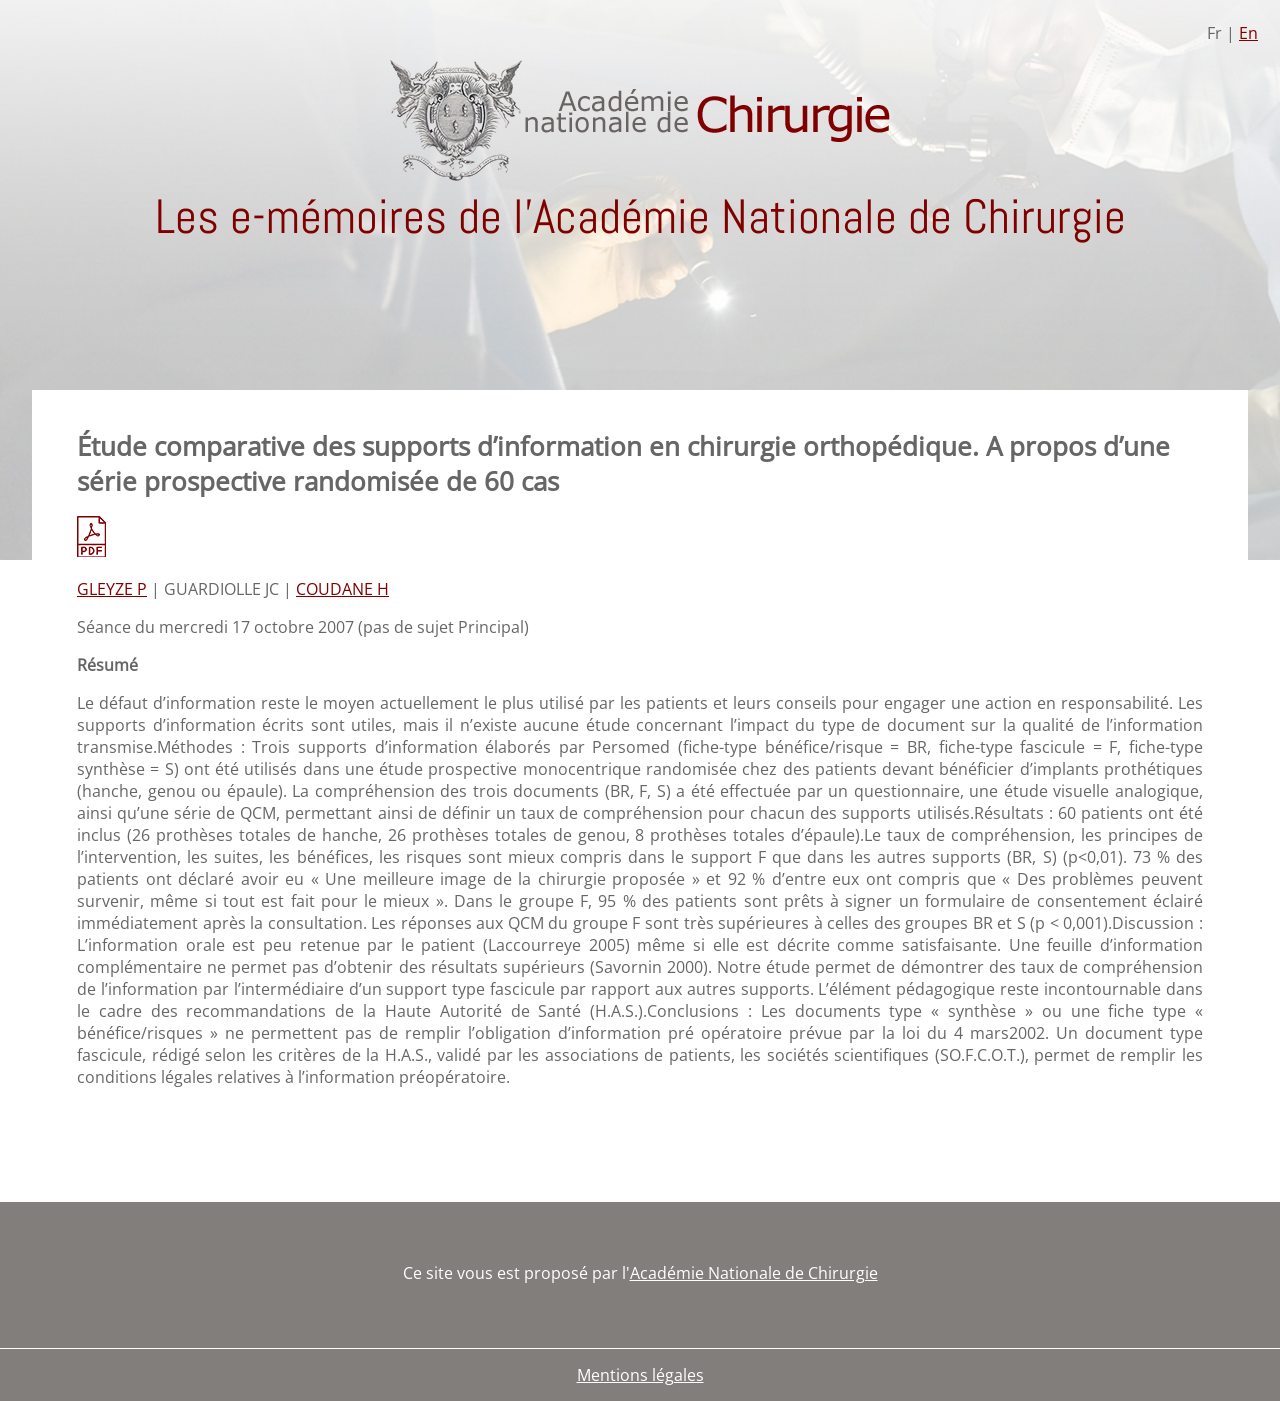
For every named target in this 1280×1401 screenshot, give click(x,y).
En (1248, 33)
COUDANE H (342, 589)
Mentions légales (640, 1375)
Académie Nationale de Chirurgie (754, 1273)
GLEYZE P (112, 589)
